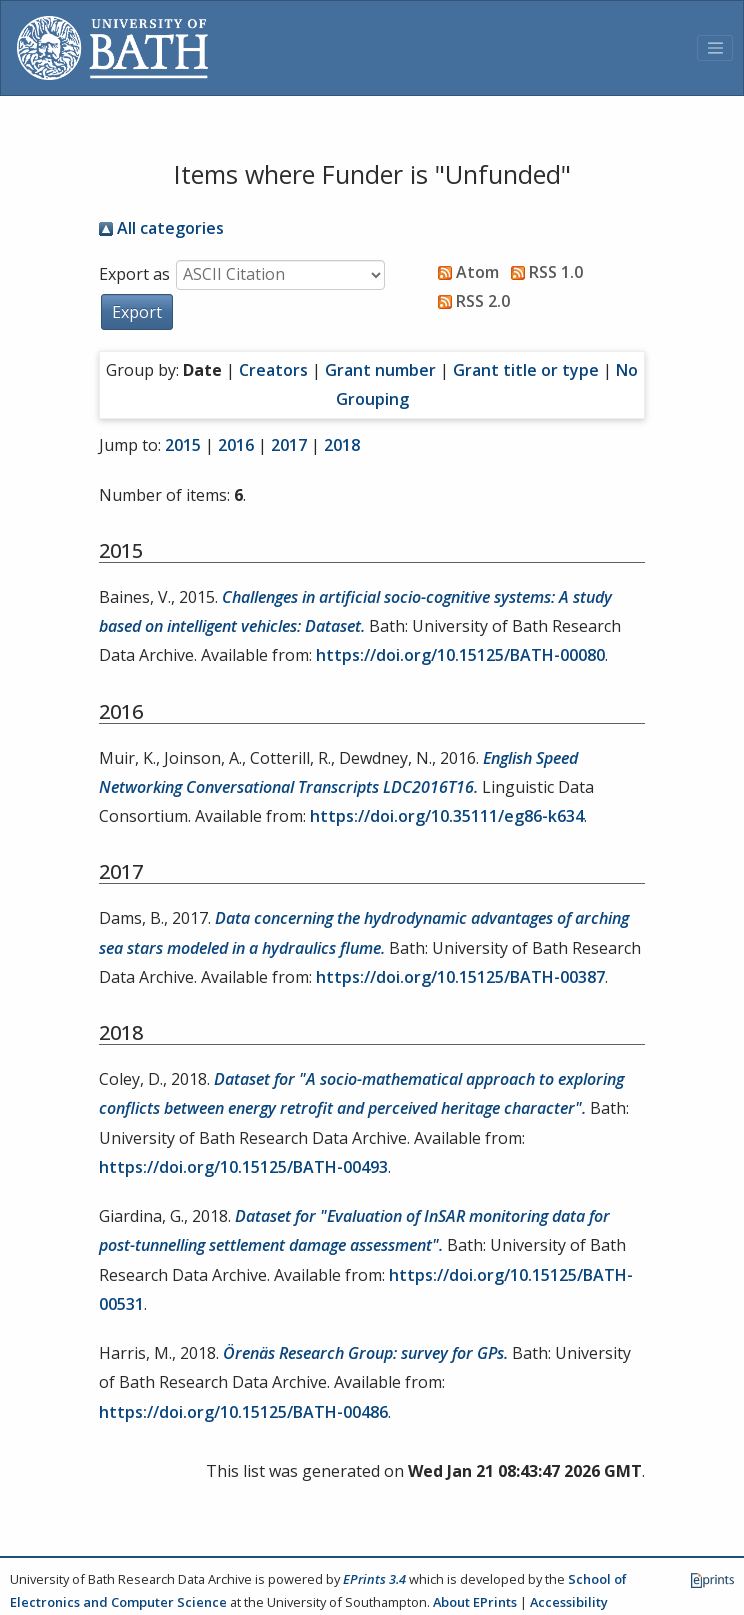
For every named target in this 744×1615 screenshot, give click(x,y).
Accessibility (569, 1602)
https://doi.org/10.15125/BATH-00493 (243, 1167)
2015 (183, 445)
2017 (289, 445)
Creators (273, 370)
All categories (161, 228)
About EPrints (475, 1602)
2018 (342, 445)
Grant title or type (526, 370)
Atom (464, 272)
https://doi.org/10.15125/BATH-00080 (460, 655)
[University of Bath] (112, 48)
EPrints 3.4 (374, 1579)
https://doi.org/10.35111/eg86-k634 (447, 816)
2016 (236, 445)
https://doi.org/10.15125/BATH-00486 (243, 1412)
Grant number (380, 370)
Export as (134, 274)
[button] (137, 312)
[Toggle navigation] (715, 48)
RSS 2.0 (470, 301)
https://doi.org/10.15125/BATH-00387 (460, 977)
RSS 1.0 (543, 272)
